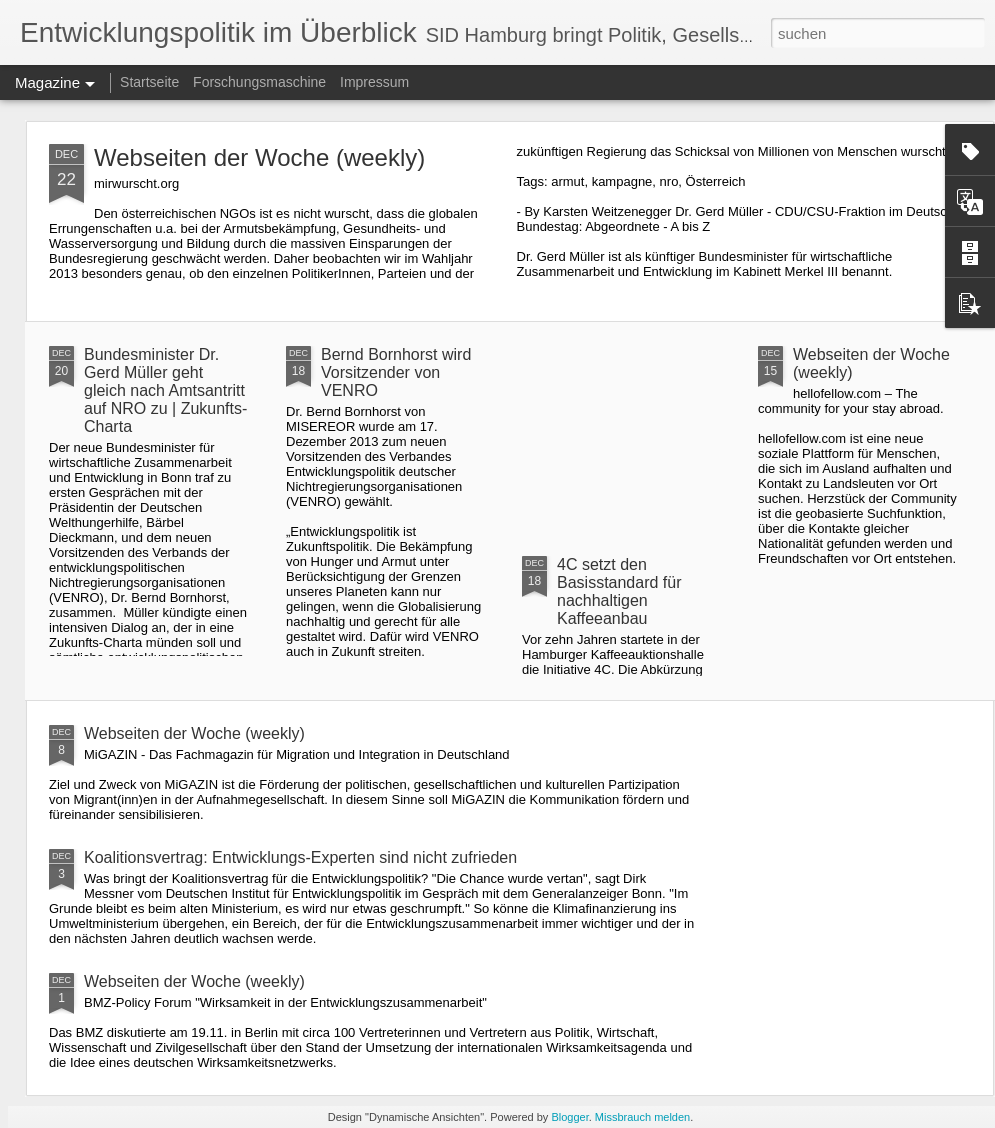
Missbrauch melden (642, 1117)
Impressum (374, 82)
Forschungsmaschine (259, 82)
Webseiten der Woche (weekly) (259, 157)
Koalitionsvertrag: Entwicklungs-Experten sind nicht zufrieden (300, 857)
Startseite (149, 82)
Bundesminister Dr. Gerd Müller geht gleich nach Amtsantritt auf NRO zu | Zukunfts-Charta (165, 390)
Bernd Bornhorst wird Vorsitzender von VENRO (396, 372)
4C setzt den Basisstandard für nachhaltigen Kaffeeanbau (619, 591)
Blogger (569, 1117)
